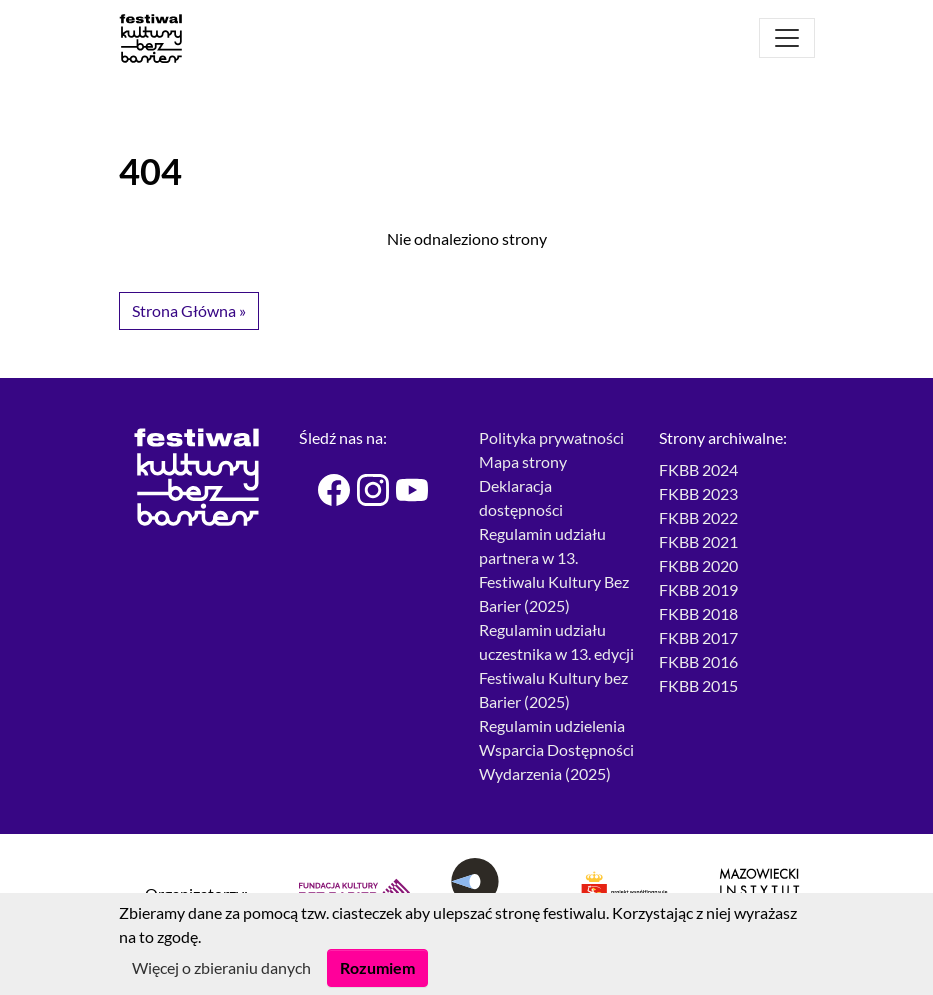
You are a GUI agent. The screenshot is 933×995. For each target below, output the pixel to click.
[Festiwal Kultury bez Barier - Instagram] (364, 490)
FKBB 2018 (698, 613)
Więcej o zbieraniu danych (221, 967)
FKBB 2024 (698, 469)
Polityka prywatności (551, 437)
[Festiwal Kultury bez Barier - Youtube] (403, 490)
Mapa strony (523, 461)
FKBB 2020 (698, 565)
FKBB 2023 (698, 493)
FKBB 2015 (698, 685)
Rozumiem (377, 967)
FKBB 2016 (698, 661)
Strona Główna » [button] (189, 310)
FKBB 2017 (698, 637)
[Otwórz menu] (787, 38)
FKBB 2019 (698, 589)
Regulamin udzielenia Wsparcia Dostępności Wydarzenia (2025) (556, 749)
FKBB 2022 (698, 517)
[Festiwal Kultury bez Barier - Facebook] (325, 490)
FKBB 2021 (698, 541)
